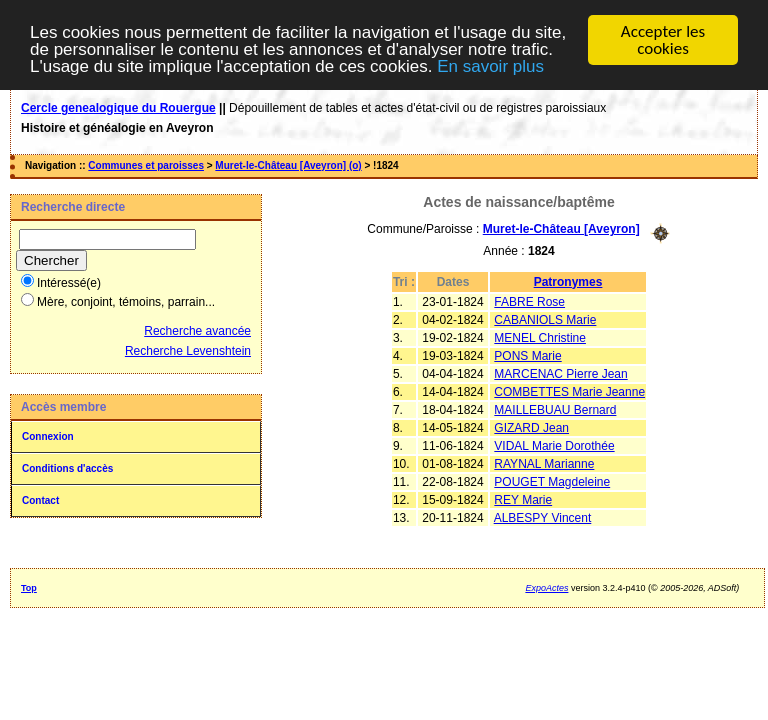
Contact (40, 500)
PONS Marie (527, 355)
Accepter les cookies (663, 40)
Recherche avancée (197, 331)
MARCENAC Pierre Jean (560, 373)
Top (29, 588)
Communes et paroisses (146, 165)
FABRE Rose (529, 301)
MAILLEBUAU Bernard (555, 409)
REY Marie (523, 499)
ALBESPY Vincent (543, 517)
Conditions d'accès (67, 468)
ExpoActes (546, 588)
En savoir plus (490, 65)
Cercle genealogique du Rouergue (118, 108)
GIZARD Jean (531, 427)
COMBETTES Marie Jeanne (569, 391)
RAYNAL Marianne (544, 463)
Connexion (48, 436)
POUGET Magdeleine (552, 481)
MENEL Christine (540, 337)
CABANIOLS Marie (545, 319)
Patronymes (568, 281)
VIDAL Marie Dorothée (554, 445)
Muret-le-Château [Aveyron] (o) (288, 165)
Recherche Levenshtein (188, 351)
